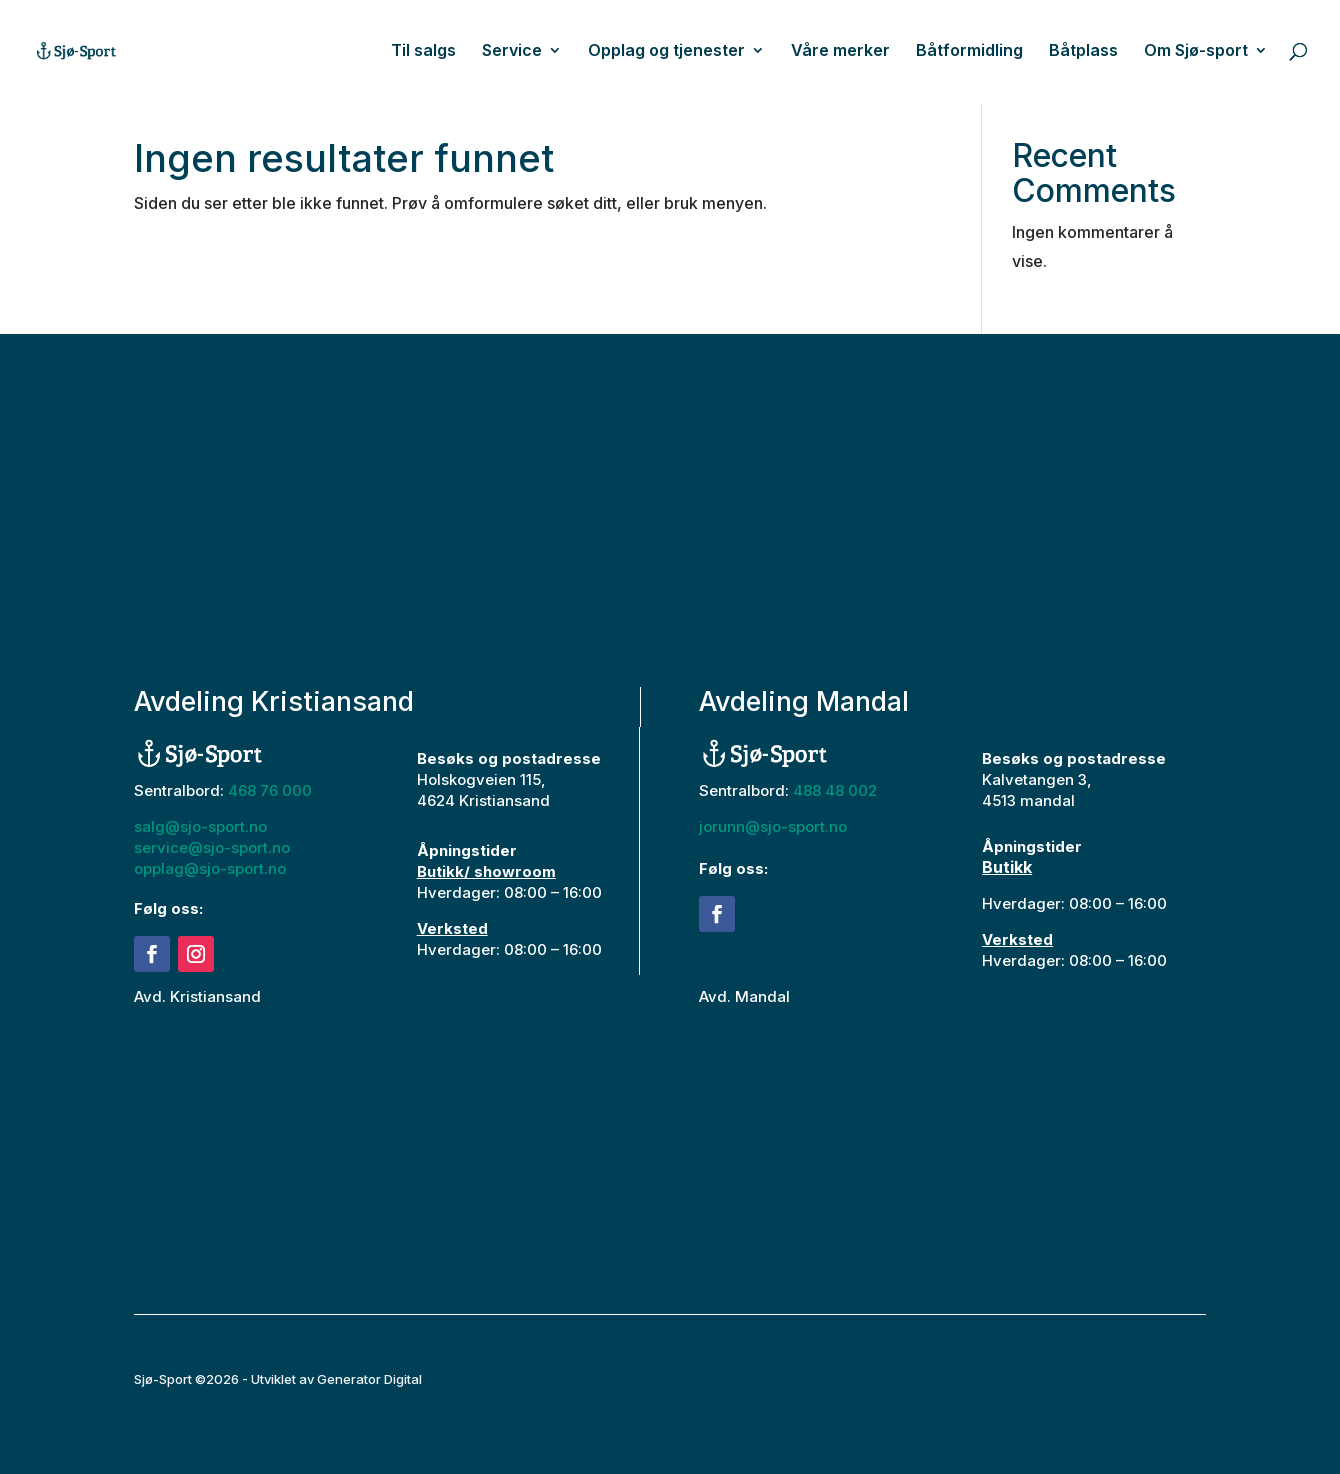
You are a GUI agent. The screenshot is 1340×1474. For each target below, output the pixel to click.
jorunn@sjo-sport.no (773, 826)
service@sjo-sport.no (212, 847)
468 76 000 (270, 790)
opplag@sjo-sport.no (210, 868)
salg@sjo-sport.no (200, 826)
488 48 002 (835, 790)
